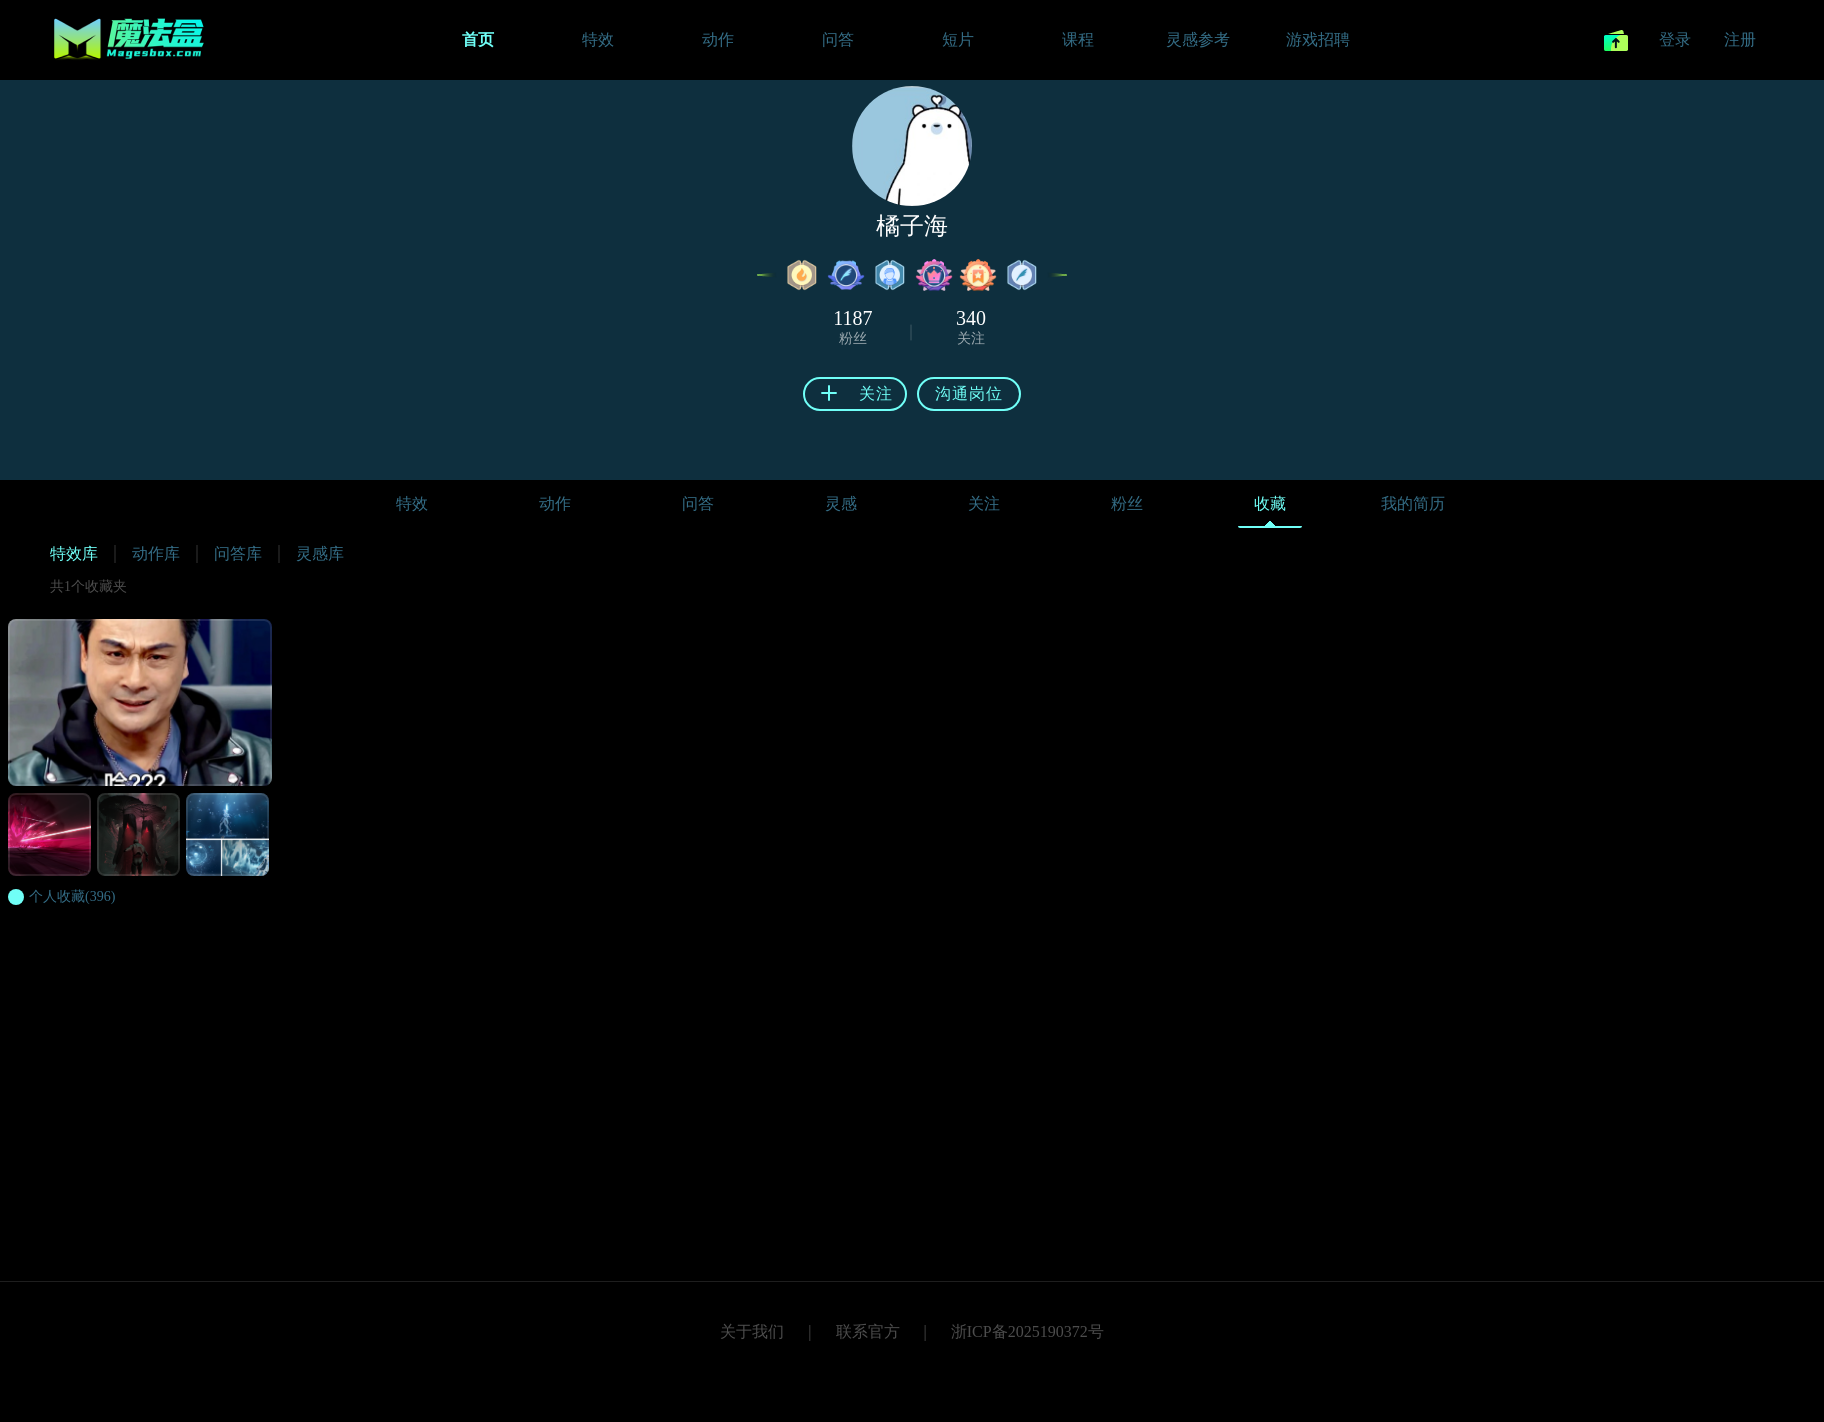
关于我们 (752, 1331)
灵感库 (320, 553)
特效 (412, 503)
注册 (1740, 39)
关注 (984, 503)
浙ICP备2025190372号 (1027, 1331)
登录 (1675, 39)
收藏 (1270, 508)
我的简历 (1413, 503)
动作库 (156, 553)
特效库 (74, 553)
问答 (698, 503)
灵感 (841, 503)
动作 (555, 503)
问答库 (238, 553)
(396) (72, 896)
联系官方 (868, 1331)
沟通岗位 (969, 393)
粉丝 (1127, 503)
